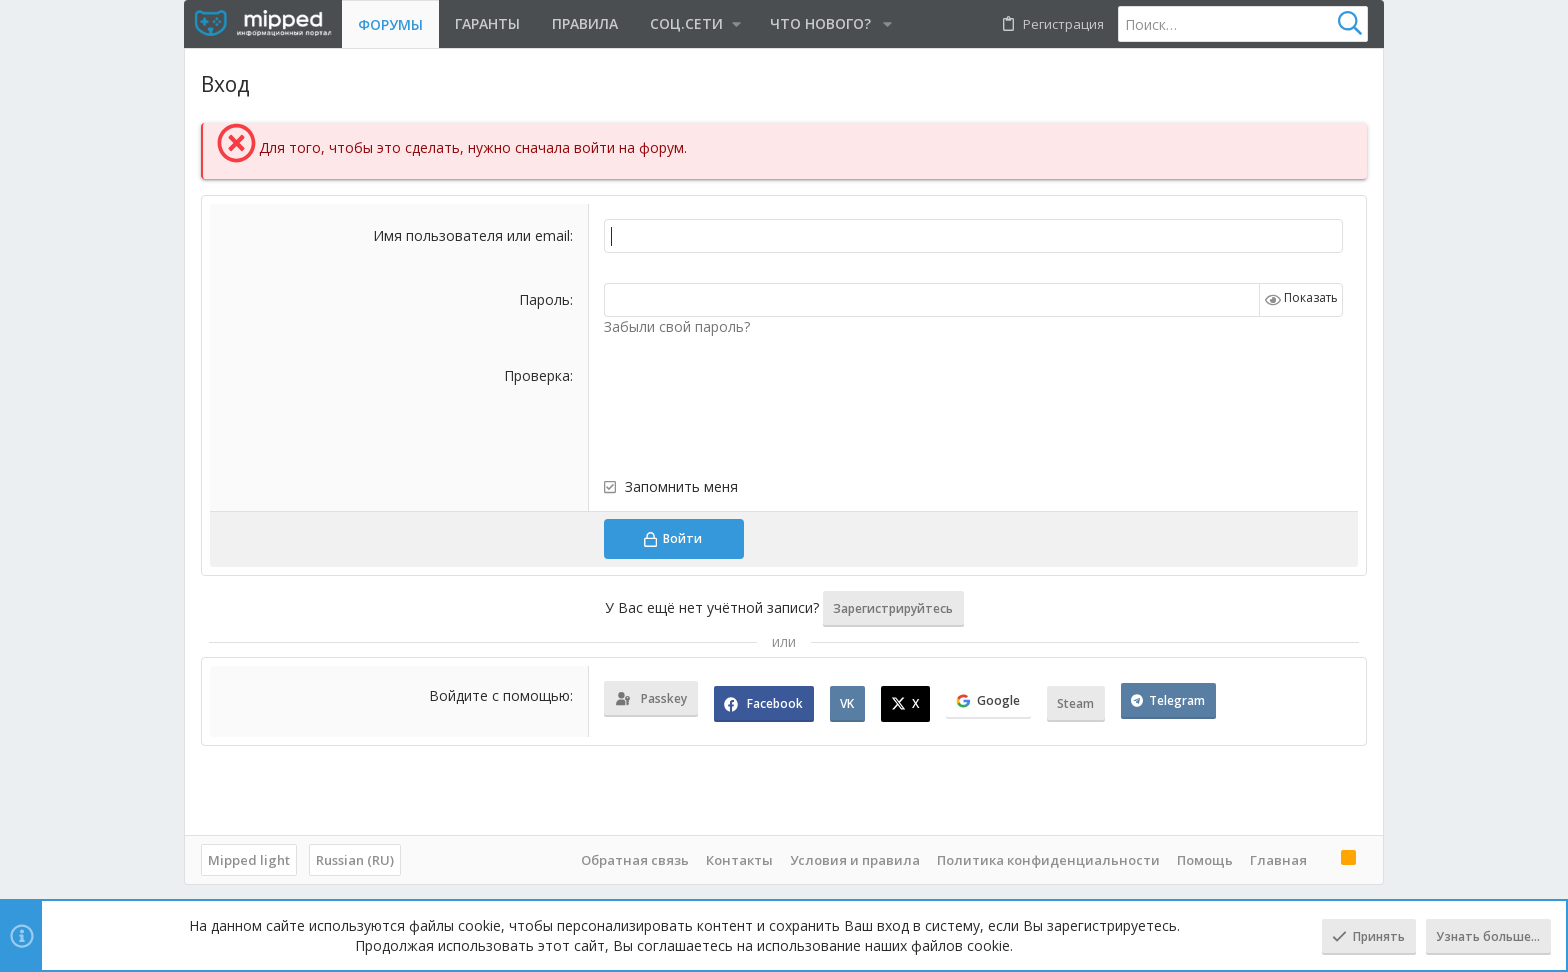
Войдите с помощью (499, 695)
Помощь (1205, 860)
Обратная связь (635, 860)
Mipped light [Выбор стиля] (249, 860)
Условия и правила (855, 860)
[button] (694, 24)
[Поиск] (1243, 24)
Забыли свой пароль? (677, 326)
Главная (1278, 860)
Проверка (537, 375)
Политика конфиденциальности (1048, 860)
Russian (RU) (355, 860)
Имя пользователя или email (471, 235)
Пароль (544, 299)
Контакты (739, 860)
